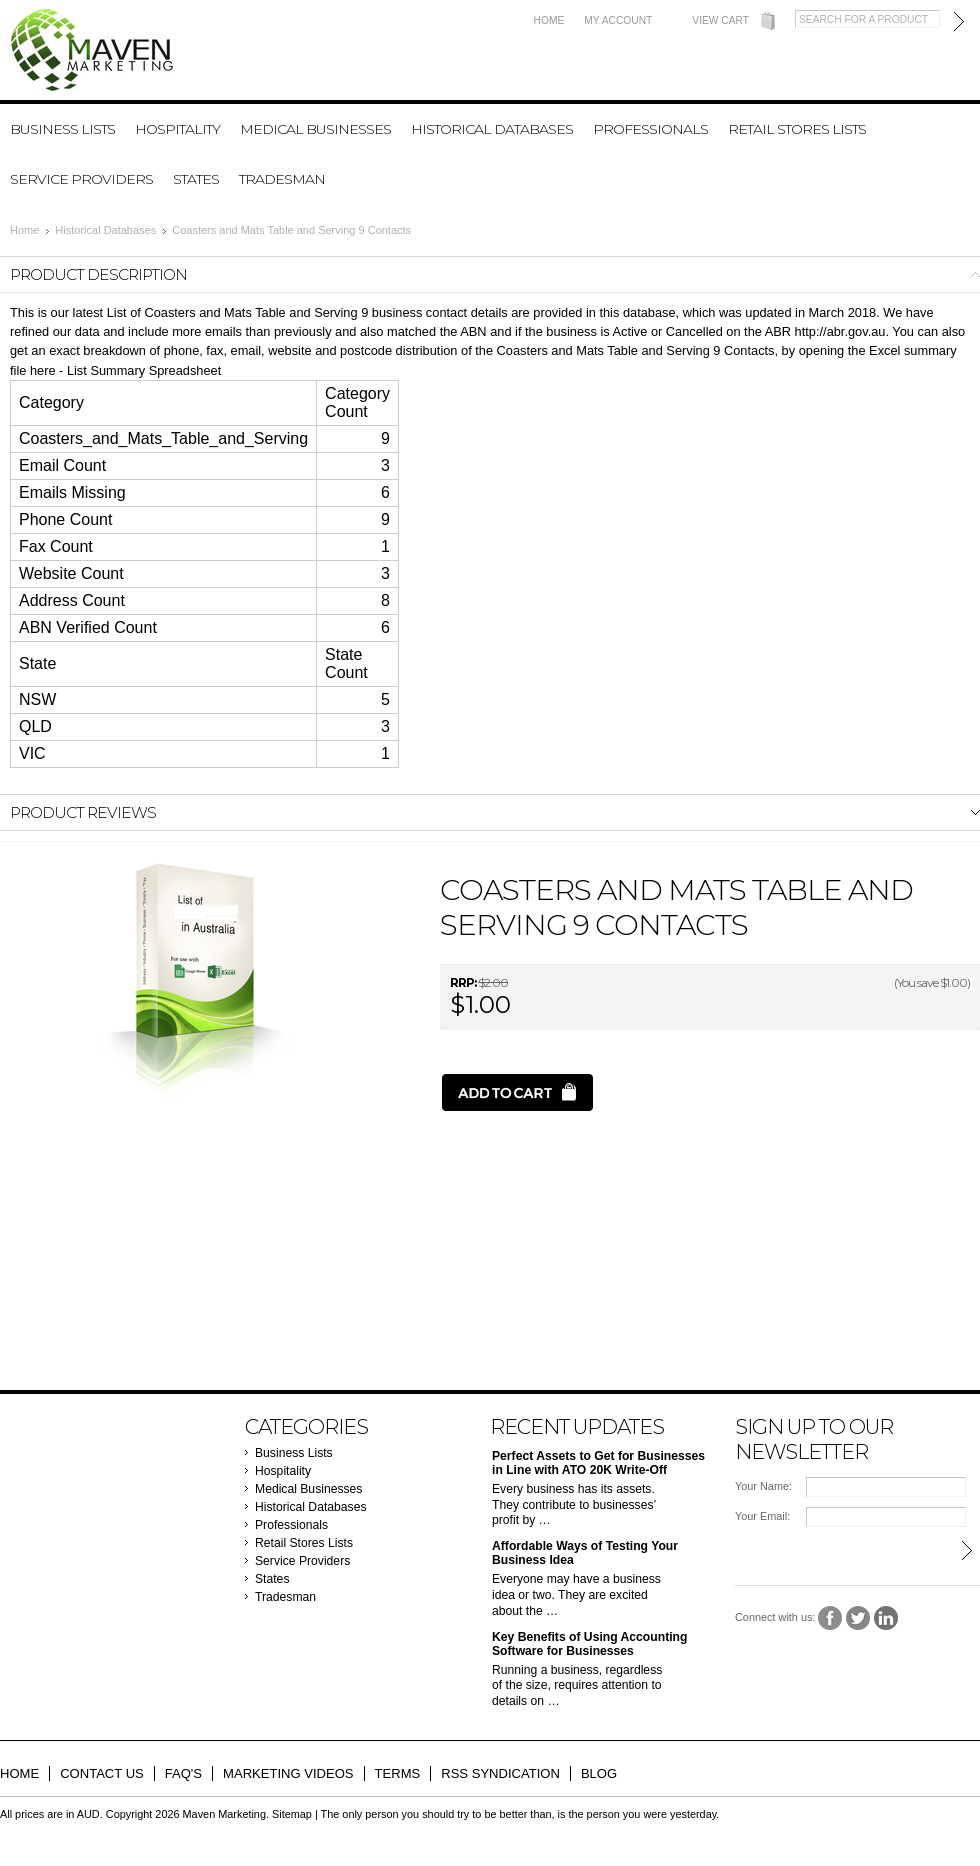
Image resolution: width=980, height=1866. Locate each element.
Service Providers (81, 179)
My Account (618, 20)
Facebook (830, 1618)
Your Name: (763, 1486)
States (196, 179)
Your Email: (762, 1516)
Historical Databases (492, 129)
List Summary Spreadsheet (144, 370)
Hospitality (177, 129)
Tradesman (282, 179)
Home (549, 20)
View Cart (720, 20)
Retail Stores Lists (797, 129)
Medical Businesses (315, 129)
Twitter (858, 1618)
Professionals (650, 129)
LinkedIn (886, 1618)
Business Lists (62, 129)
